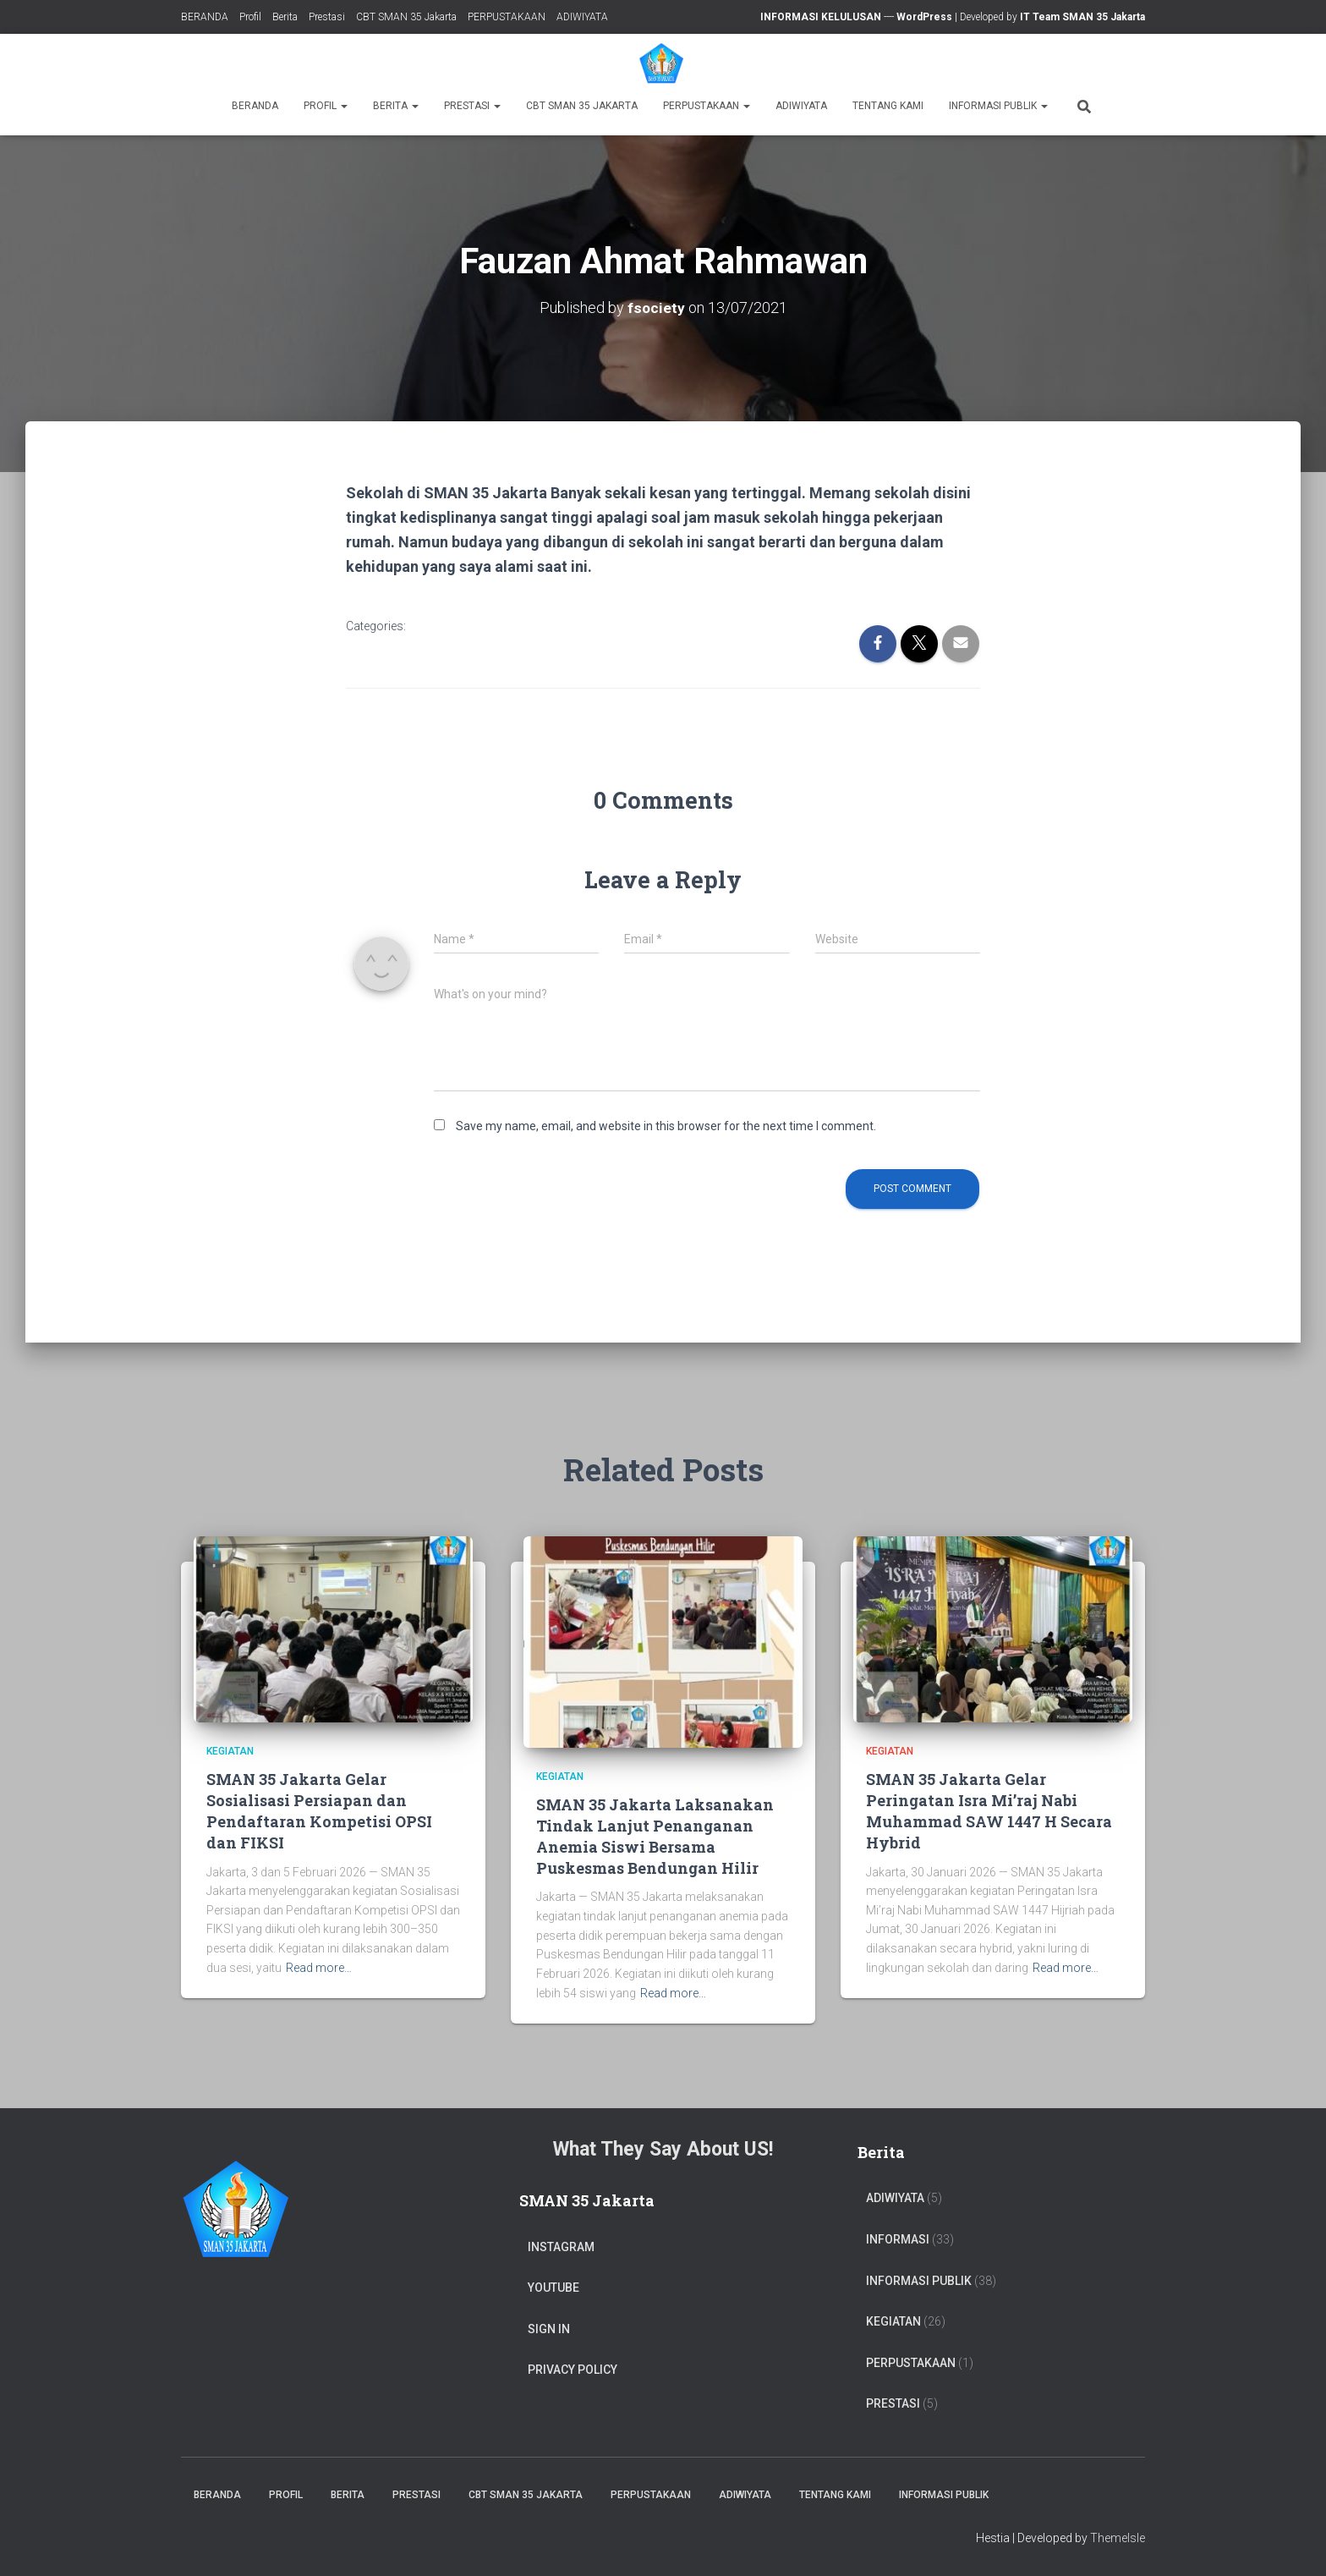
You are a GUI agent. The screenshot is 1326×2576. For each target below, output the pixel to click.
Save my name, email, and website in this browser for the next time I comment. (666, 1126)
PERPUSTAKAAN (506, 17)
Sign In (549, 2329)
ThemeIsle (1117, 2538)
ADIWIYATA (582, 17)
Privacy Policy (572, 2369)
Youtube (553, 2287)
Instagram (561, 2247)
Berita (285, 17)
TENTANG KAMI (887, 106)
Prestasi (327, 17)
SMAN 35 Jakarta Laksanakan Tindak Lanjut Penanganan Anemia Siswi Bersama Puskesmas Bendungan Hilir (655, 1836)
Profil (250, 17)
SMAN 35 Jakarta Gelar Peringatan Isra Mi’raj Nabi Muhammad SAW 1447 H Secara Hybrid (989, 1811)
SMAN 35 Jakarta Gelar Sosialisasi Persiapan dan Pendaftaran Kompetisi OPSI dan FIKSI (319, 1811)
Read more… (319, 1968)
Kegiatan (230, 1751)
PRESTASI (893, 2403)
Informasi (897, 2239)
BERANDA (204, 17)
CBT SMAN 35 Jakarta (406, 17)
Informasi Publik (998, 106)
